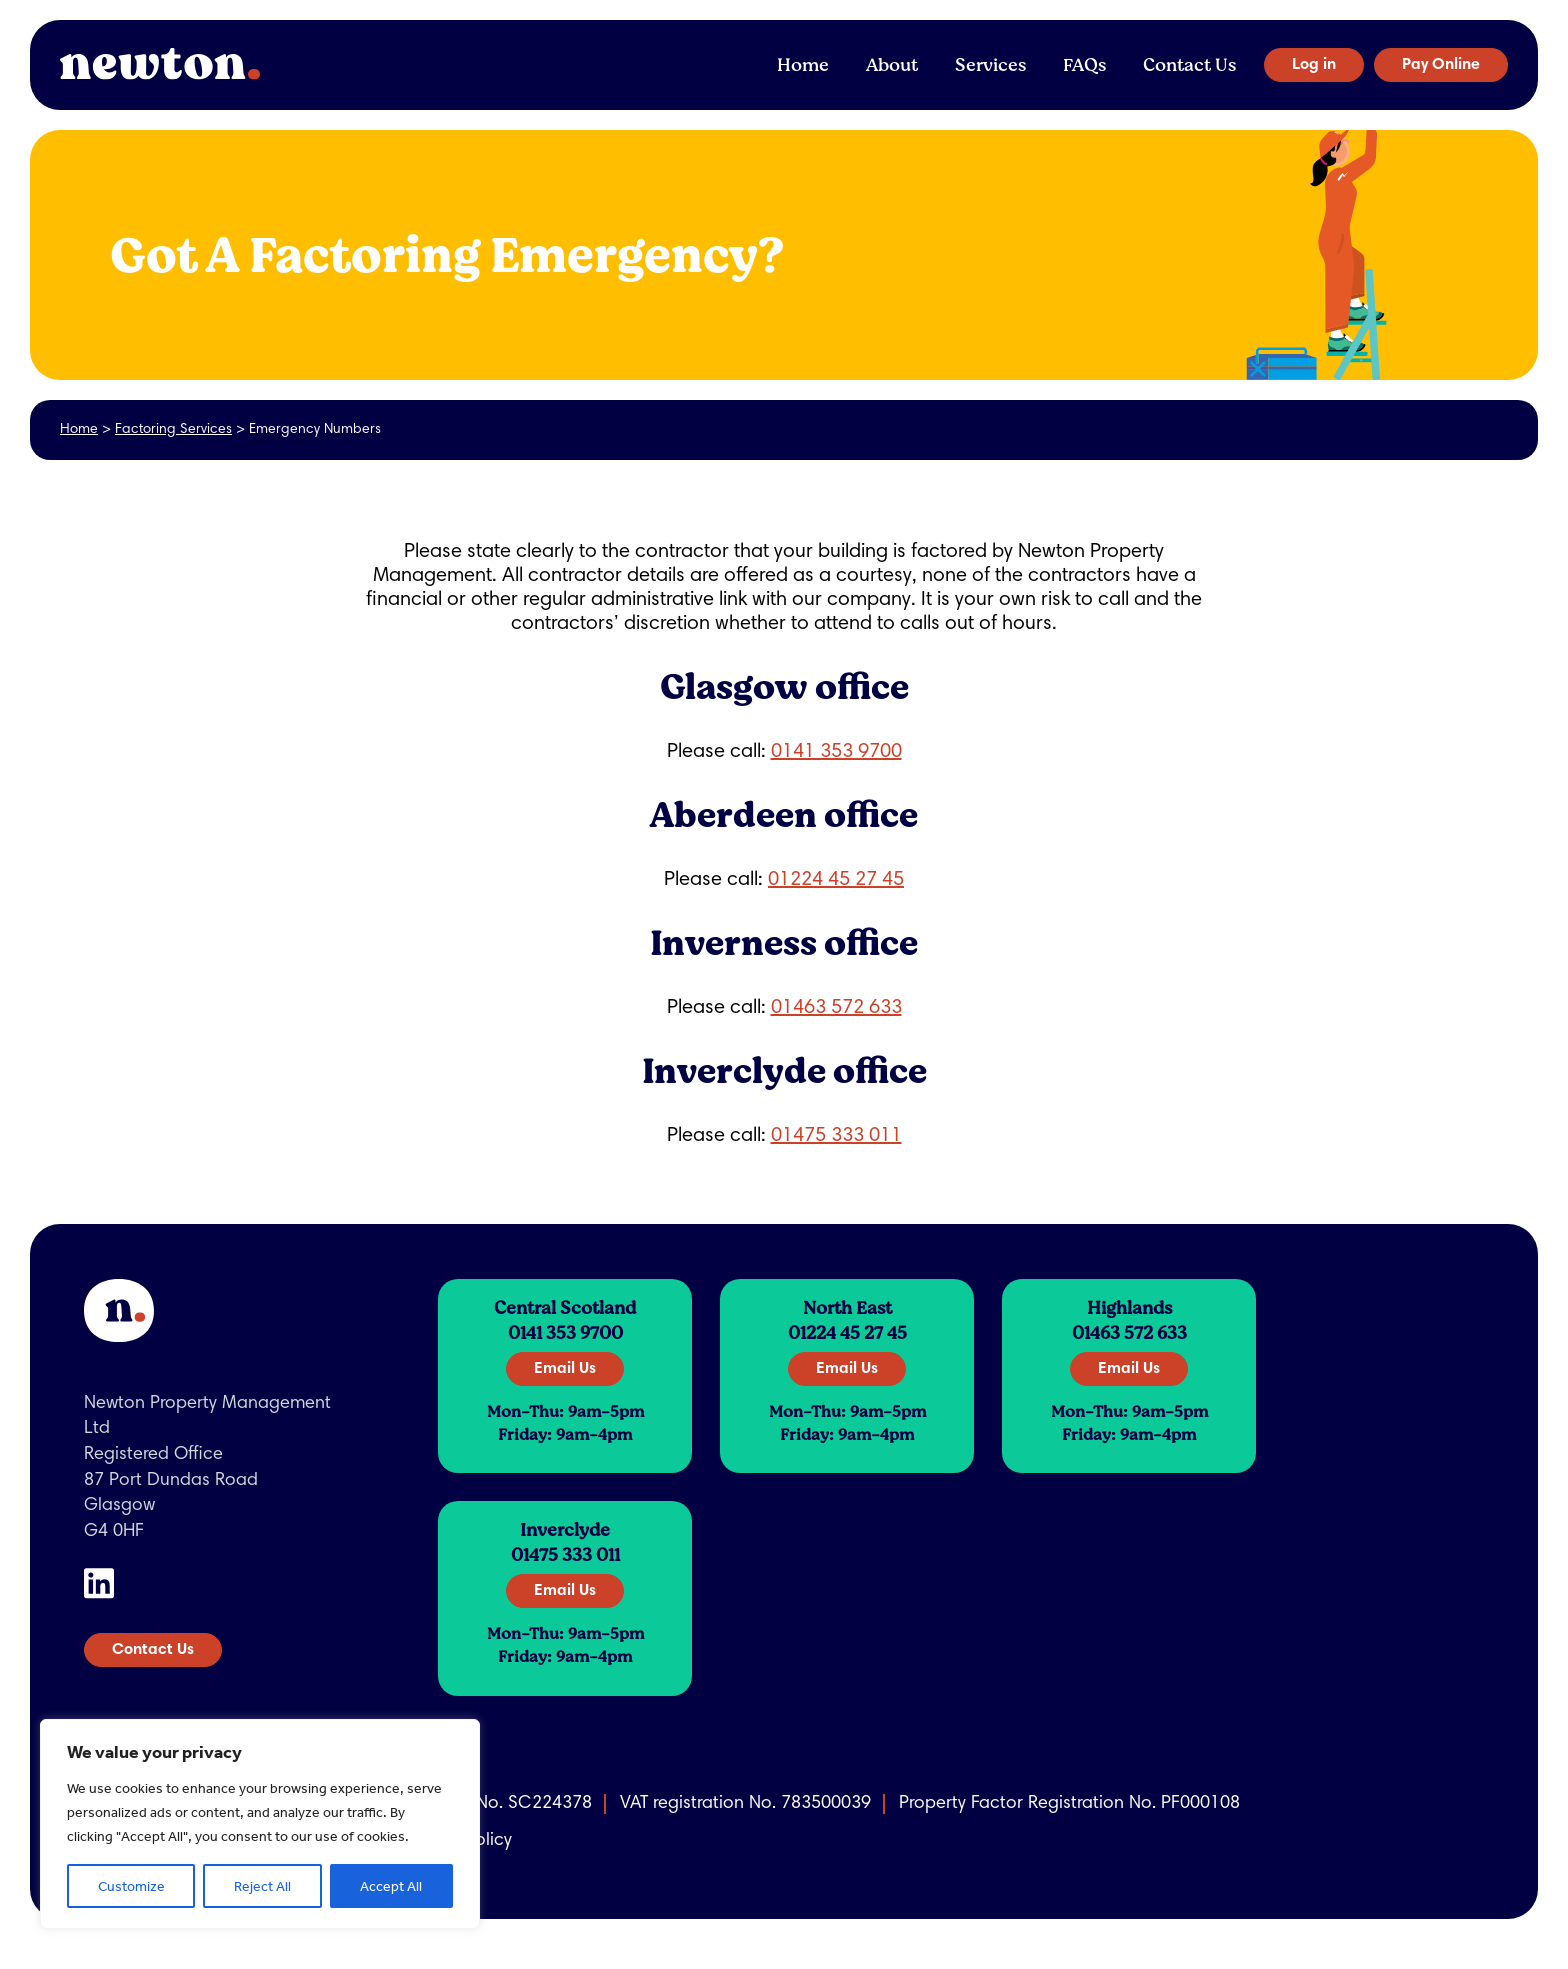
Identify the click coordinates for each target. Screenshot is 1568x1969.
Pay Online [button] (1441, 65)
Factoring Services (173, 430)
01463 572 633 (836, 1008)
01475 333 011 (836, 1136)
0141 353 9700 (836, 752)
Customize (131, 1886)
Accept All (391, 1886)
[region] (260, 1824)
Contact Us (1189, 65)
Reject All (262, 1886)
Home (803, 65)
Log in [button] (1314, 65)
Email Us (565, 1369)
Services (990, 65)
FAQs (1084, 65)
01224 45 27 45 (836, 880)
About (892, 65)
